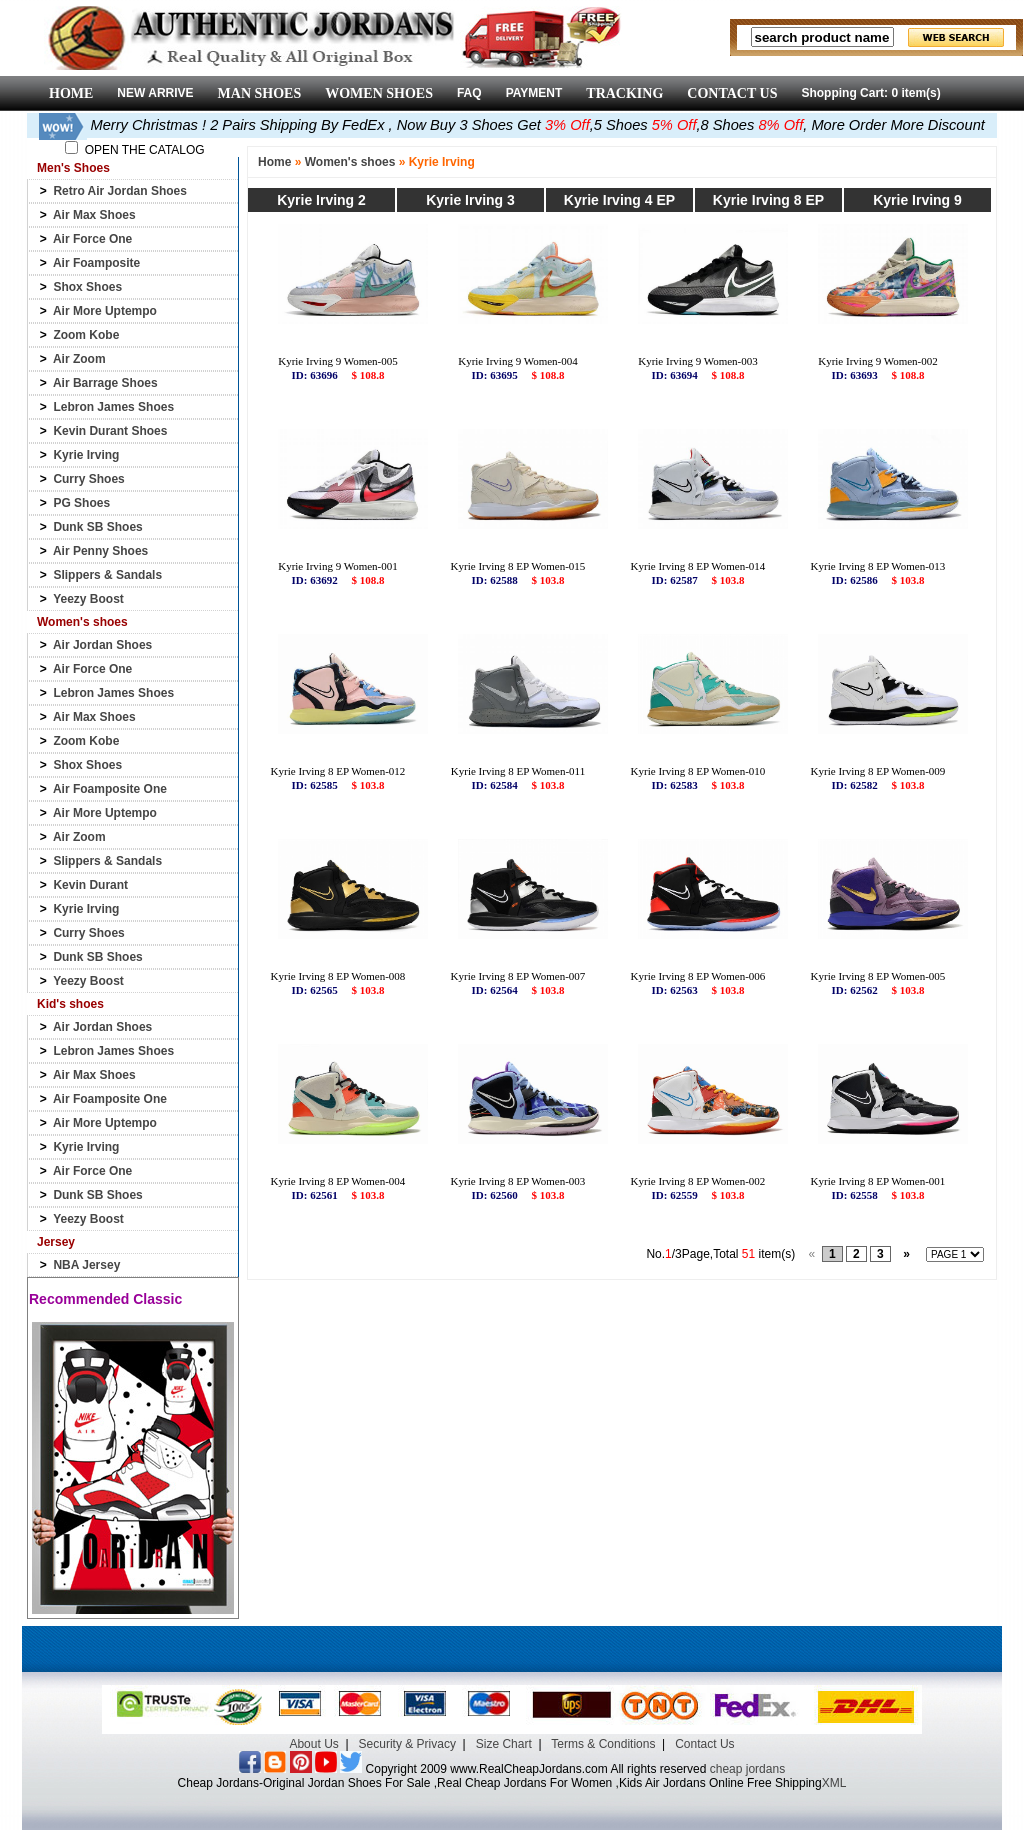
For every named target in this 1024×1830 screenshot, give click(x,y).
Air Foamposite (96, 263)
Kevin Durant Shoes (110, 431)
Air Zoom (79, 359)
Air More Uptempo (105, 311)
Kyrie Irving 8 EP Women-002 (698, 1181)
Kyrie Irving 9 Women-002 (878, 361)
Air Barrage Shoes (105, 383)
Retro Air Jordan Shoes (120, 191)
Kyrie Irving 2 (321, 200)
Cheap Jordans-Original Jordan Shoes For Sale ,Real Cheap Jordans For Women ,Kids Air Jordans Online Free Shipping (500, 1783)
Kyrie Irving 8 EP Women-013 (878, 566)
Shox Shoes (87, 287)
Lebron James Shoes (113, 407)
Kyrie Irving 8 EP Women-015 (518, 566)
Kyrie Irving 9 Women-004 (518, 361)
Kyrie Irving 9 (917, 200)
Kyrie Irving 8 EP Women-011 (518, 771)
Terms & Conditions (603, 1744)
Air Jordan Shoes (102, 645)
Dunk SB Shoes (97, 527)
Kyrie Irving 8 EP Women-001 (878, 1181)
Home (274, 162)
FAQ (469, 93)
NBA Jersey (86, 1265)
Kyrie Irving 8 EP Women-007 (518, 976)
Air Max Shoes (94, 215)
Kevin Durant (90, 885)
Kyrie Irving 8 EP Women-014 (698, 566)
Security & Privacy (407, 1744)
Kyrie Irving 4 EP (619, 200)
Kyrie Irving (86, 455)
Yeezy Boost (88, 599)
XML (834, 1783)
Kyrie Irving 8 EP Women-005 (878, 976)
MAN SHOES (260, 93)
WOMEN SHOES (379, 93)
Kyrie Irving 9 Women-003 (698, 361)
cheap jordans (747, 1769)
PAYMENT (534, 93)
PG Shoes (81, 503)
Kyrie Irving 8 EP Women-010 (698, 771)
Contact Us (704, 1744)
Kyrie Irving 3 (470, 200)
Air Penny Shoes (100, 551)
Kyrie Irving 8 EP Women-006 (698, 976)
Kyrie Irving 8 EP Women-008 (338, 976)
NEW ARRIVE (155, 93)
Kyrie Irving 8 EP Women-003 (518, 1181)
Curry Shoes (88, 479)
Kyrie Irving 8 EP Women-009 (878, 771)
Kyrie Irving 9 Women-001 (338, 566)
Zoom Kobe (86, 335)
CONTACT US (732, 93)
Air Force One (92, 239)
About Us (313, 1744)
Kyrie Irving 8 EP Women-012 (338, 771)
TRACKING (624, 93)
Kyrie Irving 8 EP (768, 200)
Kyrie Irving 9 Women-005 (338, 361)
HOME (71, 93)
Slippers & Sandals (107, 575)
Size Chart (504, 1744)
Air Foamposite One (110, 789)
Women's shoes (350, 162)
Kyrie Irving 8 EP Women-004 (338, 1181)
